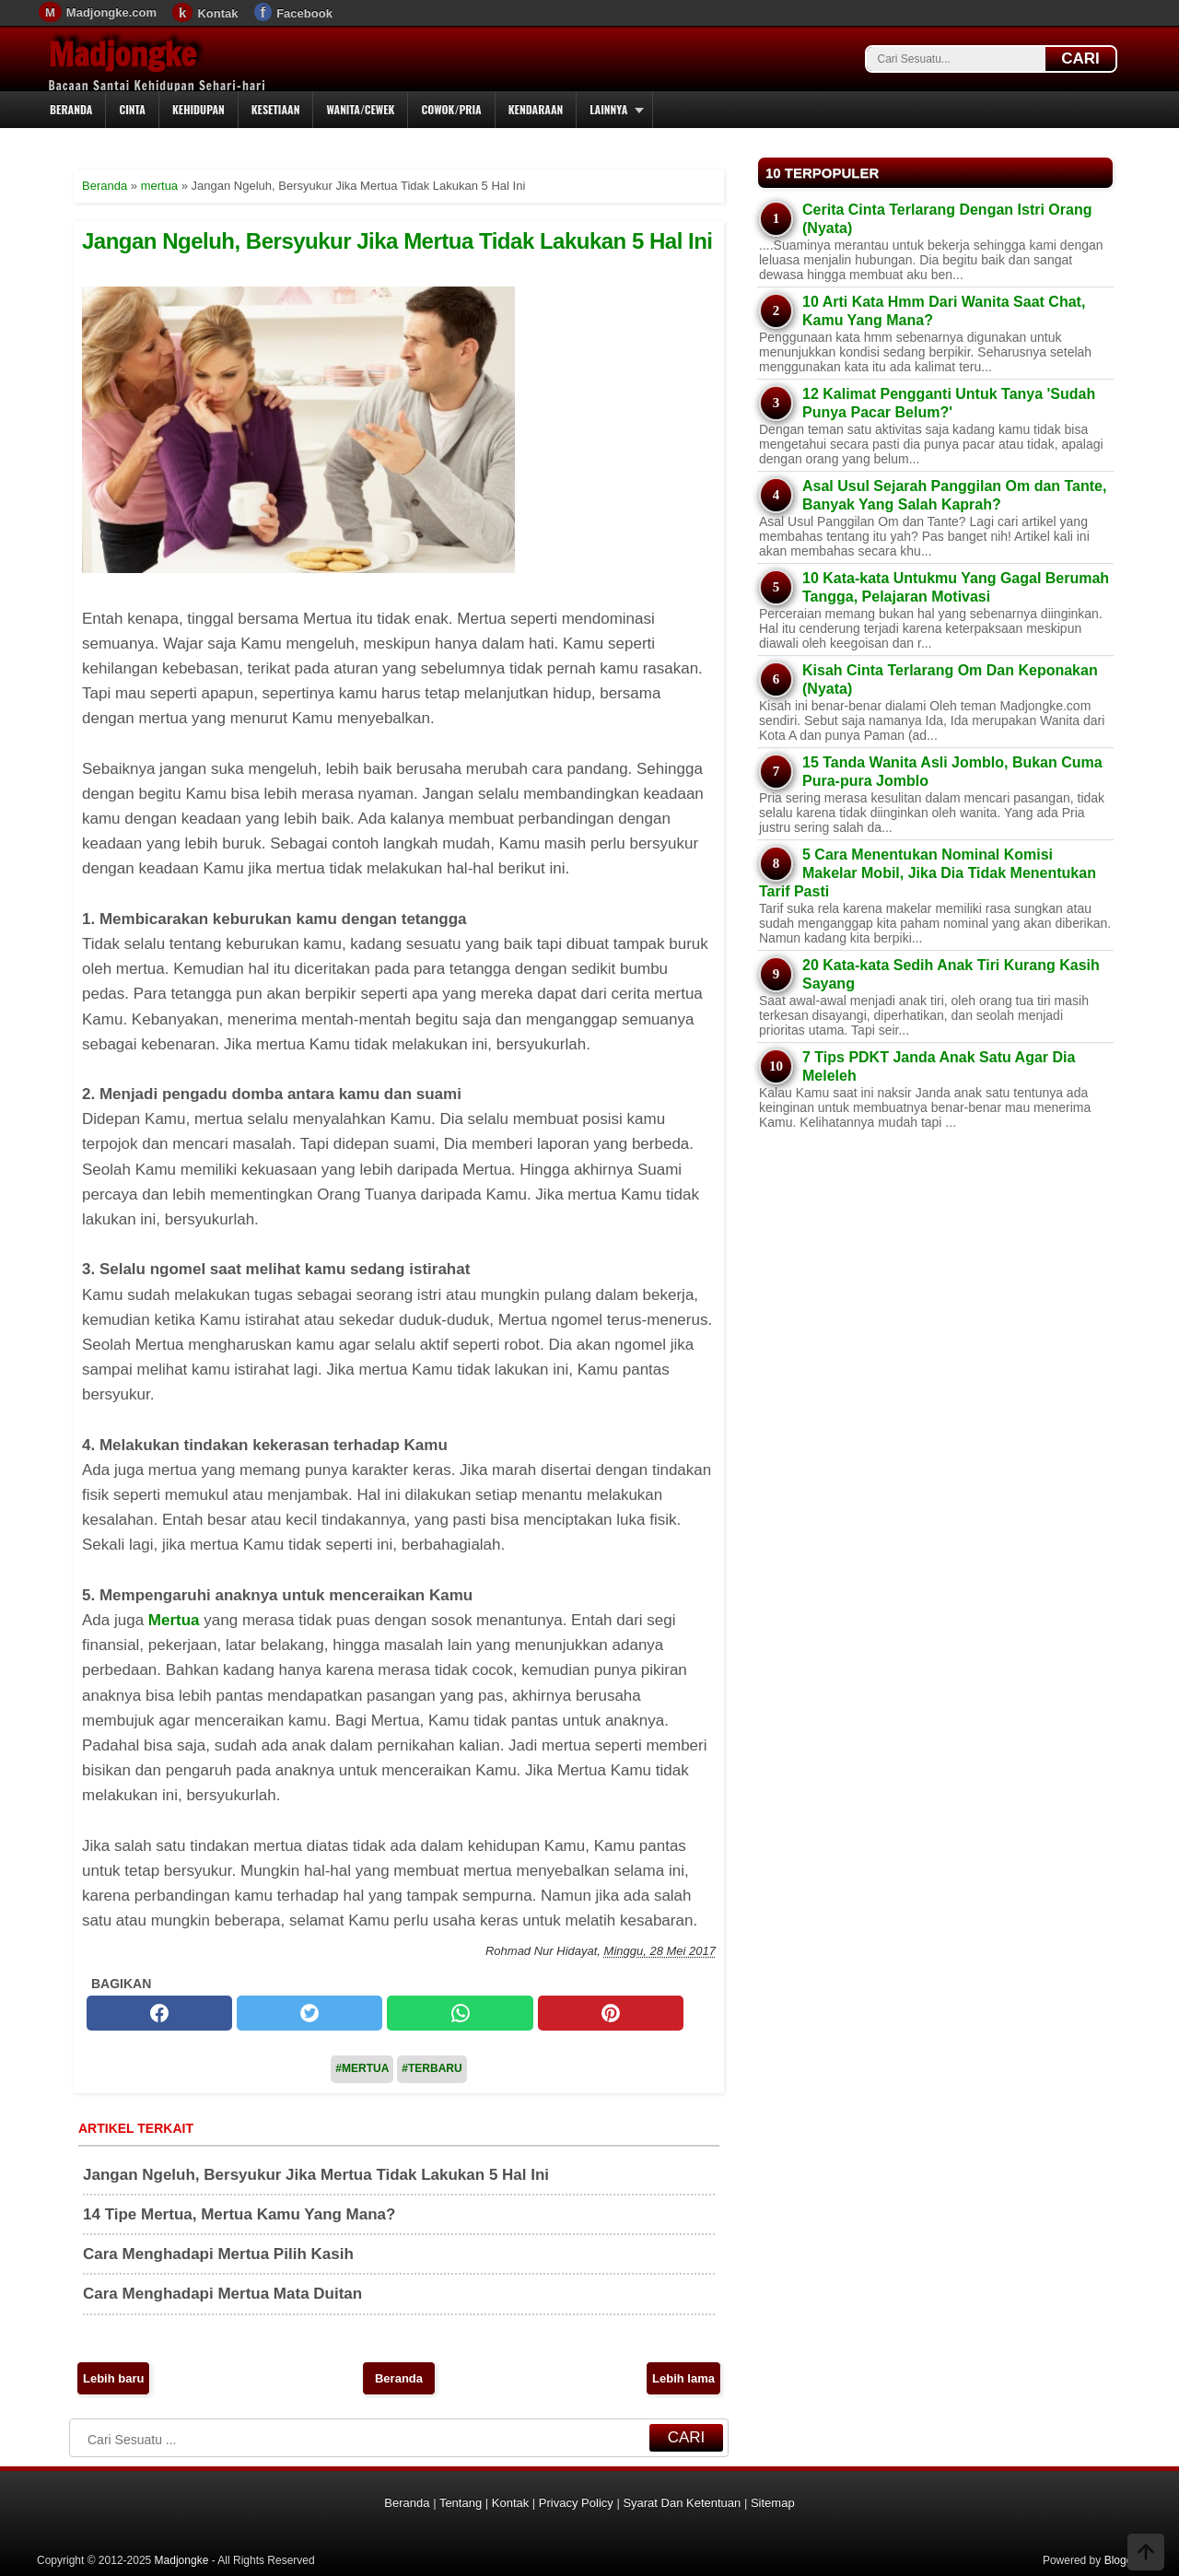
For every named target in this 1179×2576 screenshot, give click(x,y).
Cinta (132, 109)
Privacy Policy (576, 2503)
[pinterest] (610, 2013)
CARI (1080, 58)
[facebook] (159, 2013)
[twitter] (309, 2013)
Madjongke (122, 54)
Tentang (460, 2503)
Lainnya (608, 109)
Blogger (1123, 2560)
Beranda (71, 109)
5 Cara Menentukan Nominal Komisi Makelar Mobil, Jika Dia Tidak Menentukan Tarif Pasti (927, 873)
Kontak (217, 13)
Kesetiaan (275, 109)
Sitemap (773, 2503)
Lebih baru (113, 2378)
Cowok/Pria (451, 109)
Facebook (304, 13)
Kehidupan (198, 109)
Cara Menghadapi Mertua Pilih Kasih (218, 2254)
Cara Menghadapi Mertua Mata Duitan (222, 2293)
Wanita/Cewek (360, 109)
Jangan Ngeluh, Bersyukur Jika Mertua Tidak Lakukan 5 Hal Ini (397, 240)
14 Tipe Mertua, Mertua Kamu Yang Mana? (239, 2214)
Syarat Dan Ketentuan (682, 2503)
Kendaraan (536, 109)
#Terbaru (431, 2068)
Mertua (174, 1620)
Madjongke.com (111, 12)
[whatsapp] (459, 2013)
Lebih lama (683, 2378)
